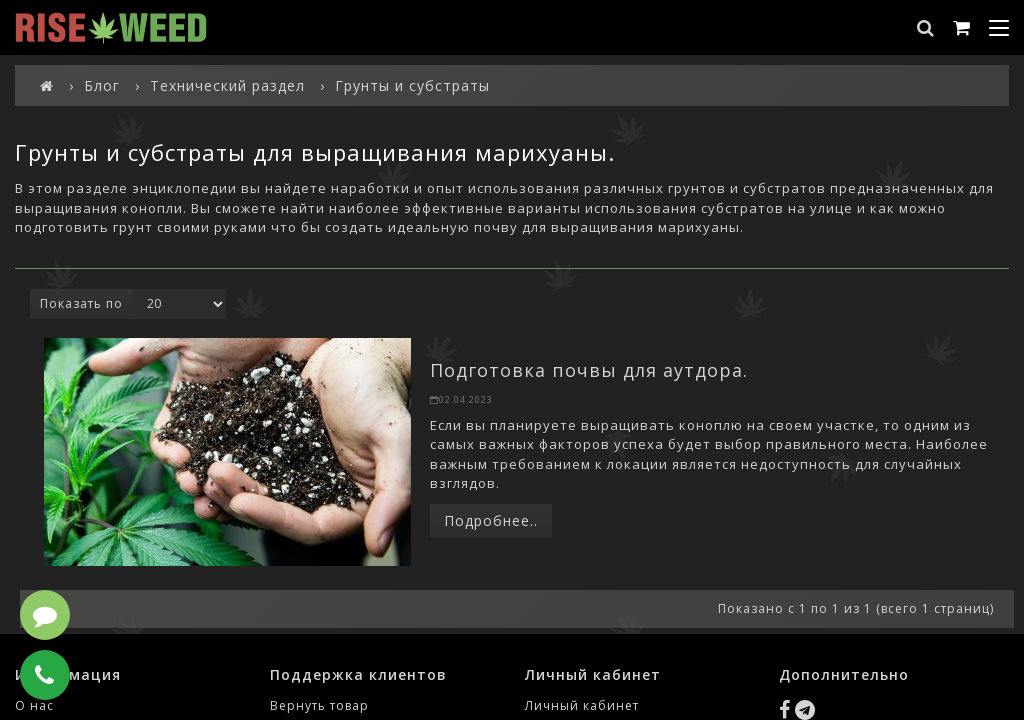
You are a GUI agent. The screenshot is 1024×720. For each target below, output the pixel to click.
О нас (34, 705)
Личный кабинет (582, 705)
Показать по (81, 303)
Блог (102, 85)
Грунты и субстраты (412, 85)
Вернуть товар (319, 705)
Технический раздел (227, 85)
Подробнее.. (491, 520)
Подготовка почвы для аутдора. (589, 370)
